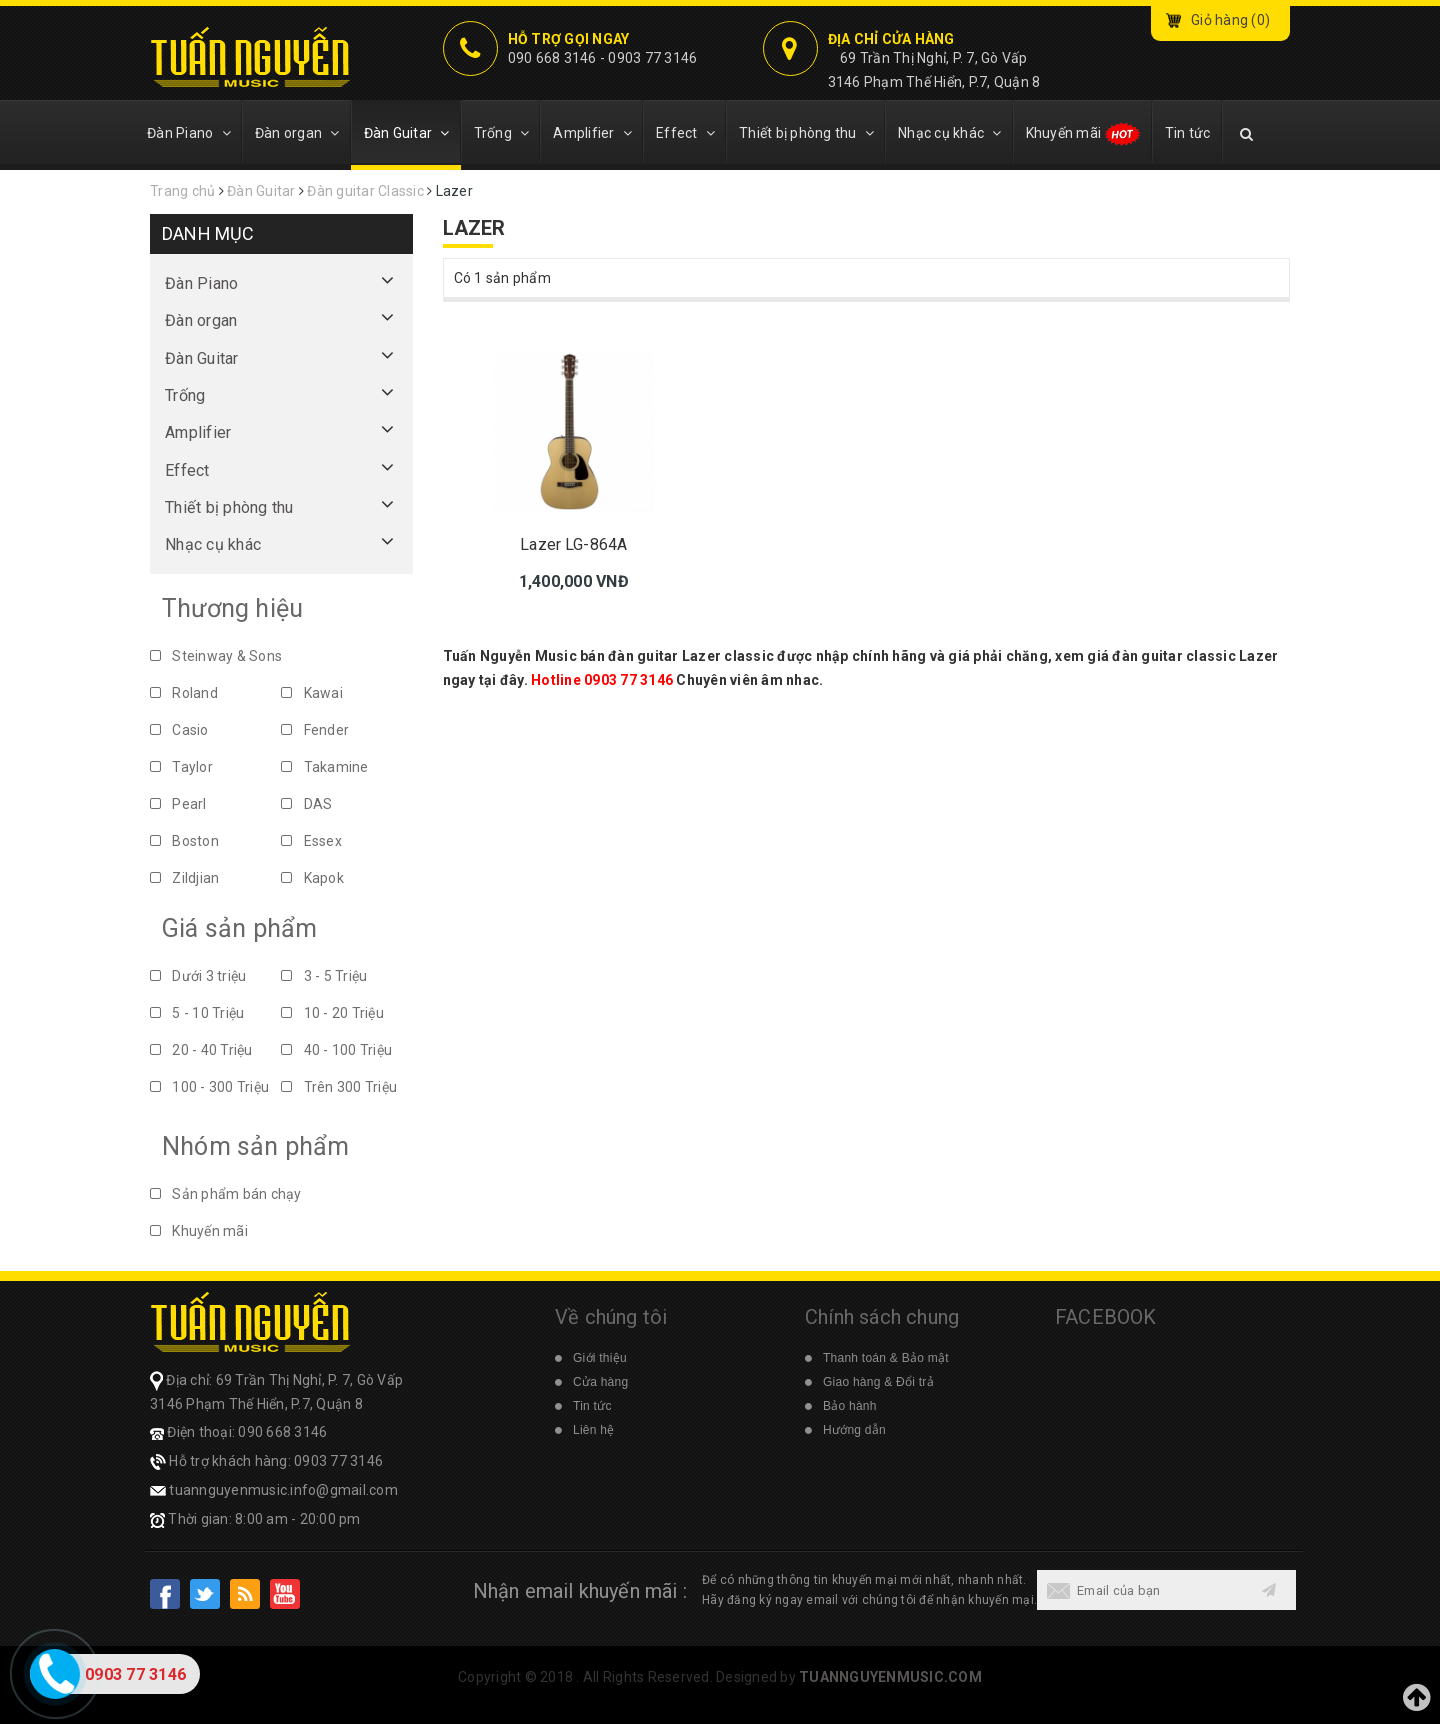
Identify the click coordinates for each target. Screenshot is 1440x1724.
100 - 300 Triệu (209, 1087)
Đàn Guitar (407, 133)
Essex (311, 841)
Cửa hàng (600, 1382)
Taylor (181, 767)
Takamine (324, 767)
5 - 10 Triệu (197, 1013)
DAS (306, 804)
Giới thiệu (600, 1358)
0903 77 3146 (652, 58)
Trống (502, 133)
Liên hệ (593, 1430)
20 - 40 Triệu (201, 1050)
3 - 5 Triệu (324, 976)
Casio (179, 730)
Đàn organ (297, 133)
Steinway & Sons (216, 656)
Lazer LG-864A (573, 544)
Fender (315, 730)
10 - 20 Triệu (332, 1013)
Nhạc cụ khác (950, 133)
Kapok (312, 878)
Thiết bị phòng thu (806, 133)
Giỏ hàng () (1230, 20)
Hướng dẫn (854, 1430)
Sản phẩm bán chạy (226, 1194)
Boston (184, 841)
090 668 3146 (552, 58)
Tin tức (1188, 133)
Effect (685, 133)
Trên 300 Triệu (339, 1087)
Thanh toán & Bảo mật (886, 1358)
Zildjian (184, 878)
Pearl (178, 804)
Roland (184, 693)
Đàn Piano (189, 133)
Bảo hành (850, 1406)
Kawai (312, 693)
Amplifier (592, 133)
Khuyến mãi (1083, 134)
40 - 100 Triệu (336, 1050)
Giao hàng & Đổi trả (878, 1382)
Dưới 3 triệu (198, 976)
